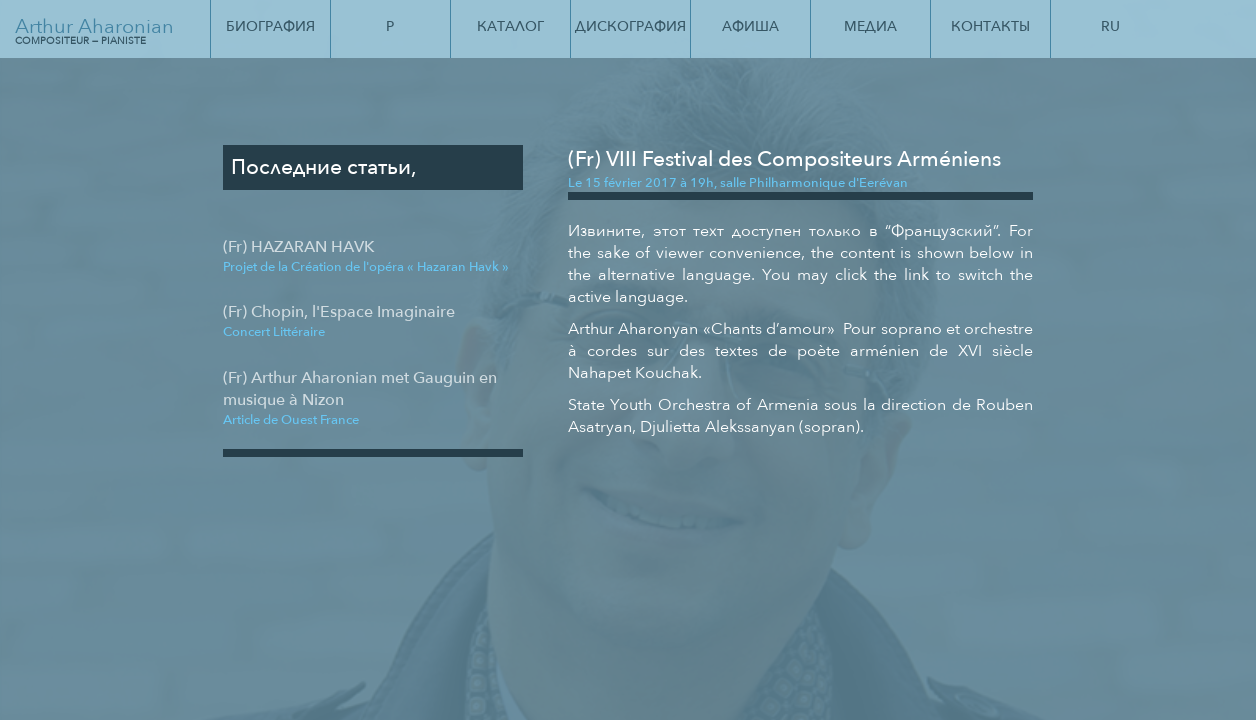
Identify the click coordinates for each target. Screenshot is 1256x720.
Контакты (990, 26)
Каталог (510, 26)
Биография (270, 26)
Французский (942, 231)
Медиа (870, 26)
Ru (1110, 26)
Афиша (750, 26)
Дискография (630, 26)
